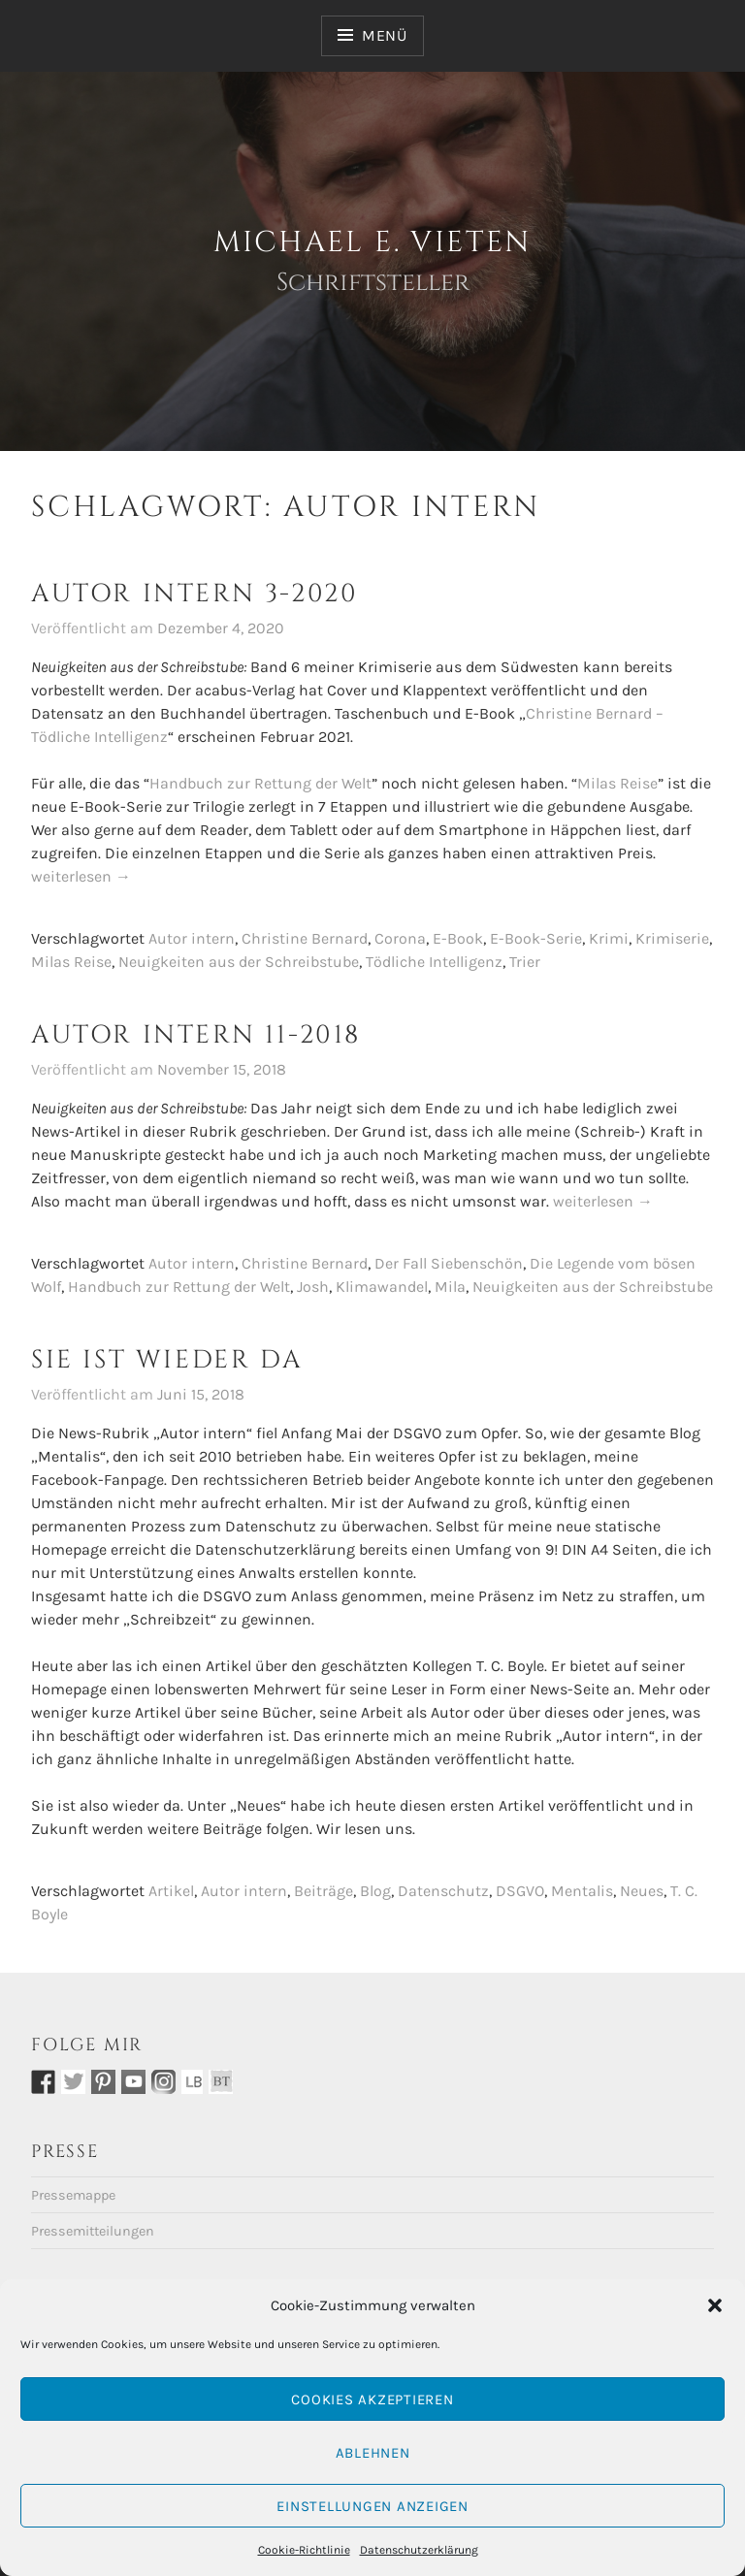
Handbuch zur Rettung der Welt (260, 783)
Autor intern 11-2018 (196, 1035)
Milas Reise (617, 783)
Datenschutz (443, 1891)
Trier (524, 961)
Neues (642, 1891)
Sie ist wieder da (167, 1360)
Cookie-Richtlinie (304, 2550)
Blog (375, 1891)
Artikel (171, 1891)
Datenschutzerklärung (419, 2550)
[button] (715, 2305)
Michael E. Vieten (372, 242)
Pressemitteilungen (92, 2231)
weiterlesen (81, 877)
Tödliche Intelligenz (434, 961)
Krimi (609, 938)
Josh (313, 1286)
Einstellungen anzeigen (372, 2506)
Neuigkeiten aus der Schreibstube (238, 961)
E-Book (458, 938)
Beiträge (323, 1891)
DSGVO (520, 1891)
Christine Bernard (305, 938)
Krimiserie (672, 938)
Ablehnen (373, 2453)
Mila (450, 1286)
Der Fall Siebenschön (448, 1263)
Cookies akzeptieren (372, 2399)
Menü (384, 35)
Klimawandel (382, 1286)
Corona (400, 938)
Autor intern (191, 938)
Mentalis (582, 1891)
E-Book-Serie (536, 938)
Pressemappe (73, 2195)
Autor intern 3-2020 (194, 594)
